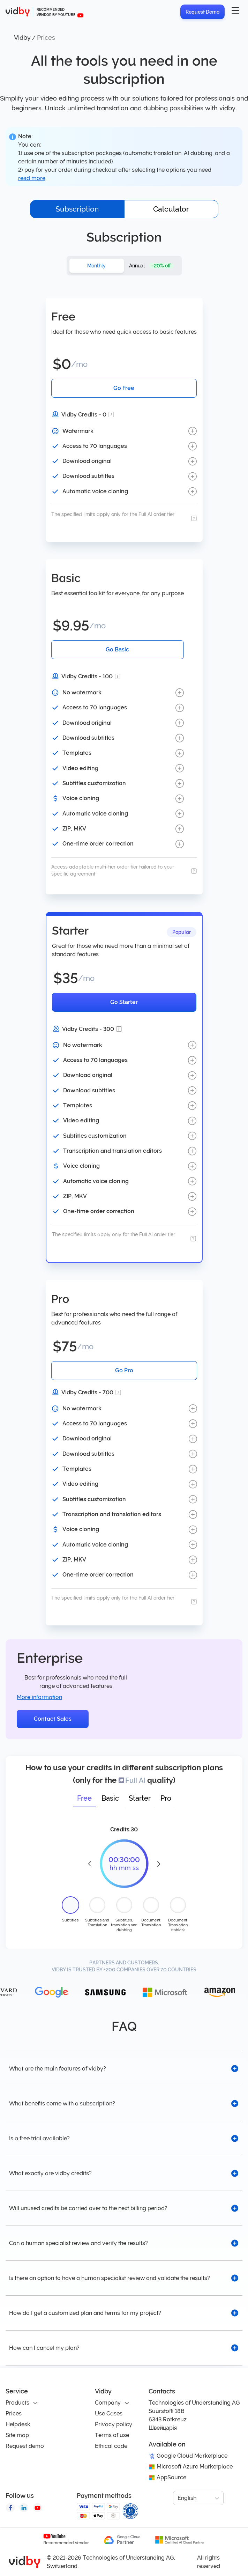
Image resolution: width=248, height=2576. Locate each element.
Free (84, 1798)
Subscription (77, 209)
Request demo (25, 2446)
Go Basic (117, 649)
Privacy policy (113, 2424)
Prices (14, 2413)
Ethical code (111, 2446)
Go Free (123, 388)
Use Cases (108, 2413)
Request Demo (202, 12)
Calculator (171, 209)
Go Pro (124, 1370)
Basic (110, 1798)
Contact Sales (53, 1718)
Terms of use (112, 2435)
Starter (140, 1798)
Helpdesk (18, 2424)
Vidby (22, 37)
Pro (165, 1798)
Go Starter (124, 1002)
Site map (17, 2435)
